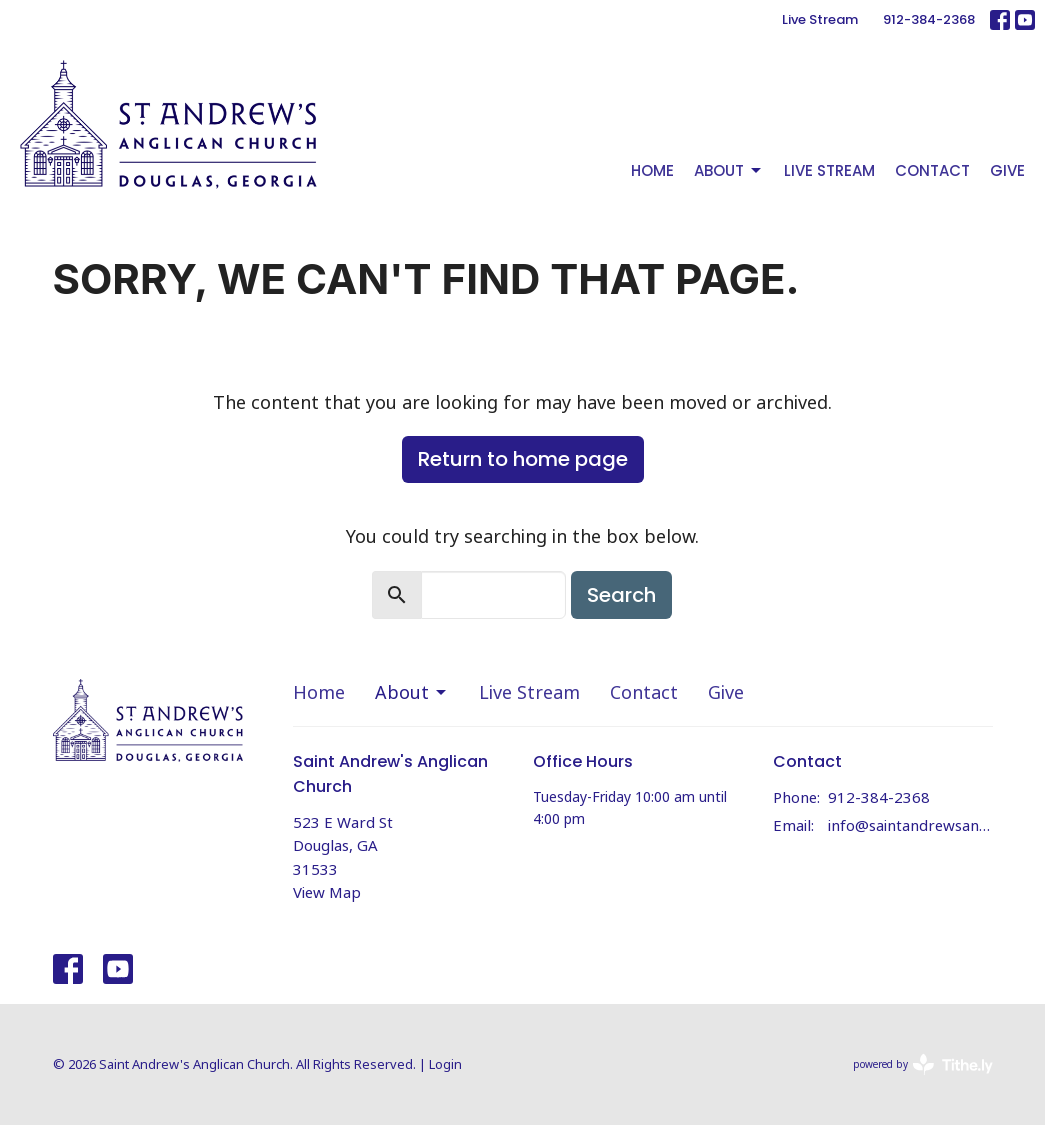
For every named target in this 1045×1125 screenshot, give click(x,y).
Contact (932, 170)
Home (652, 170)
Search (621, 595)
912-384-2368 (929, 19)
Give (1007, 170)
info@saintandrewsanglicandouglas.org (910, 825)
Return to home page (523, 459)
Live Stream (820, 19)
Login (445, 1064)
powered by (923, 1064)
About (729, 170)
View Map (327, 892)
